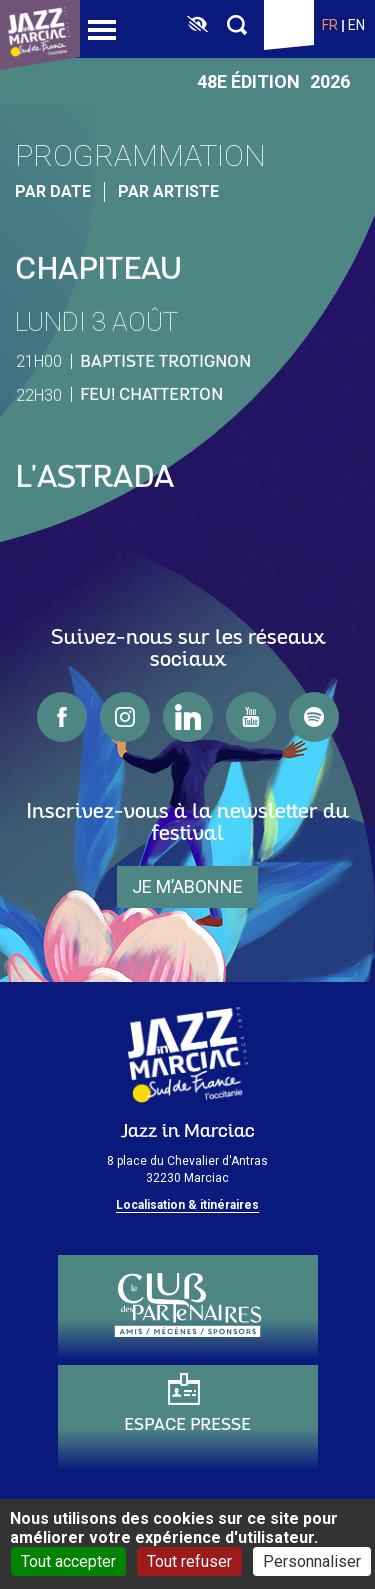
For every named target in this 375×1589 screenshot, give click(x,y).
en (356, 25)
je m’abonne (187, 886)
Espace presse (187, 1425)
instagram (125, 717)
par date (53, 191)
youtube (251, 717)
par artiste (168, 191)
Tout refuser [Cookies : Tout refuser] (189, 1561)
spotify (314, 717)
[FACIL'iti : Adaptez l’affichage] (197, 25)
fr (330, 25)
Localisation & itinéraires (187, 1205)
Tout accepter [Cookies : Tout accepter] (68, 1561)
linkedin (188, 717)
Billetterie (289, 25)
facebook (62, 717)
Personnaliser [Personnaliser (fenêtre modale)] (312, 1561)
